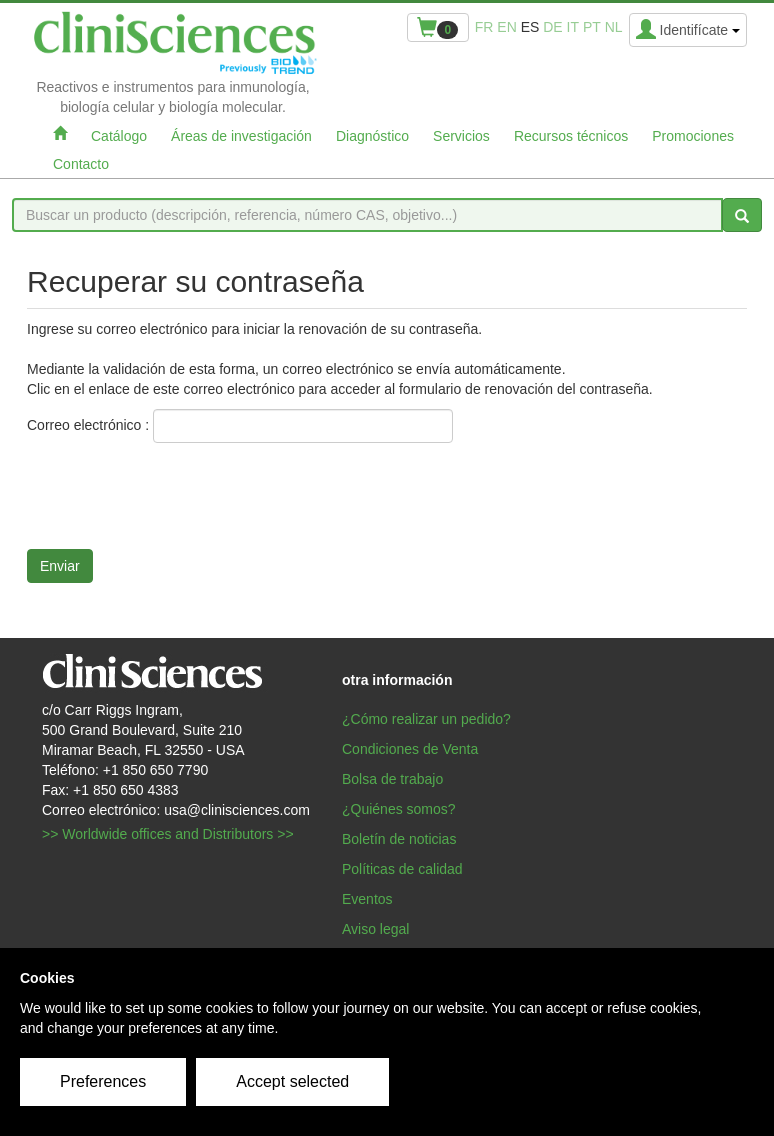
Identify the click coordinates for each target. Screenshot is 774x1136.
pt (592, 27)
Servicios (461, 136)
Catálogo (119, 136)
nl (614, 27)
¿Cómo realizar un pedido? (426, 719)
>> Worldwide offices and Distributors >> (168, 834)
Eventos (367, 899)
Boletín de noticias (399, 839)
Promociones (693, 136)
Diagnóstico (372, 136)
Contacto (81, 164)
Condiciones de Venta (410, 749)
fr (484, 27)
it (573, 27)
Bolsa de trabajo (392, 779)
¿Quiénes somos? (399, 809)
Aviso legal (375, 929)
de (552, 27)
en (506, 27)
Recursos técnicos (571, 136)
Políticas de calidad (402, 869)
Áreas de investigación (241, 136)
